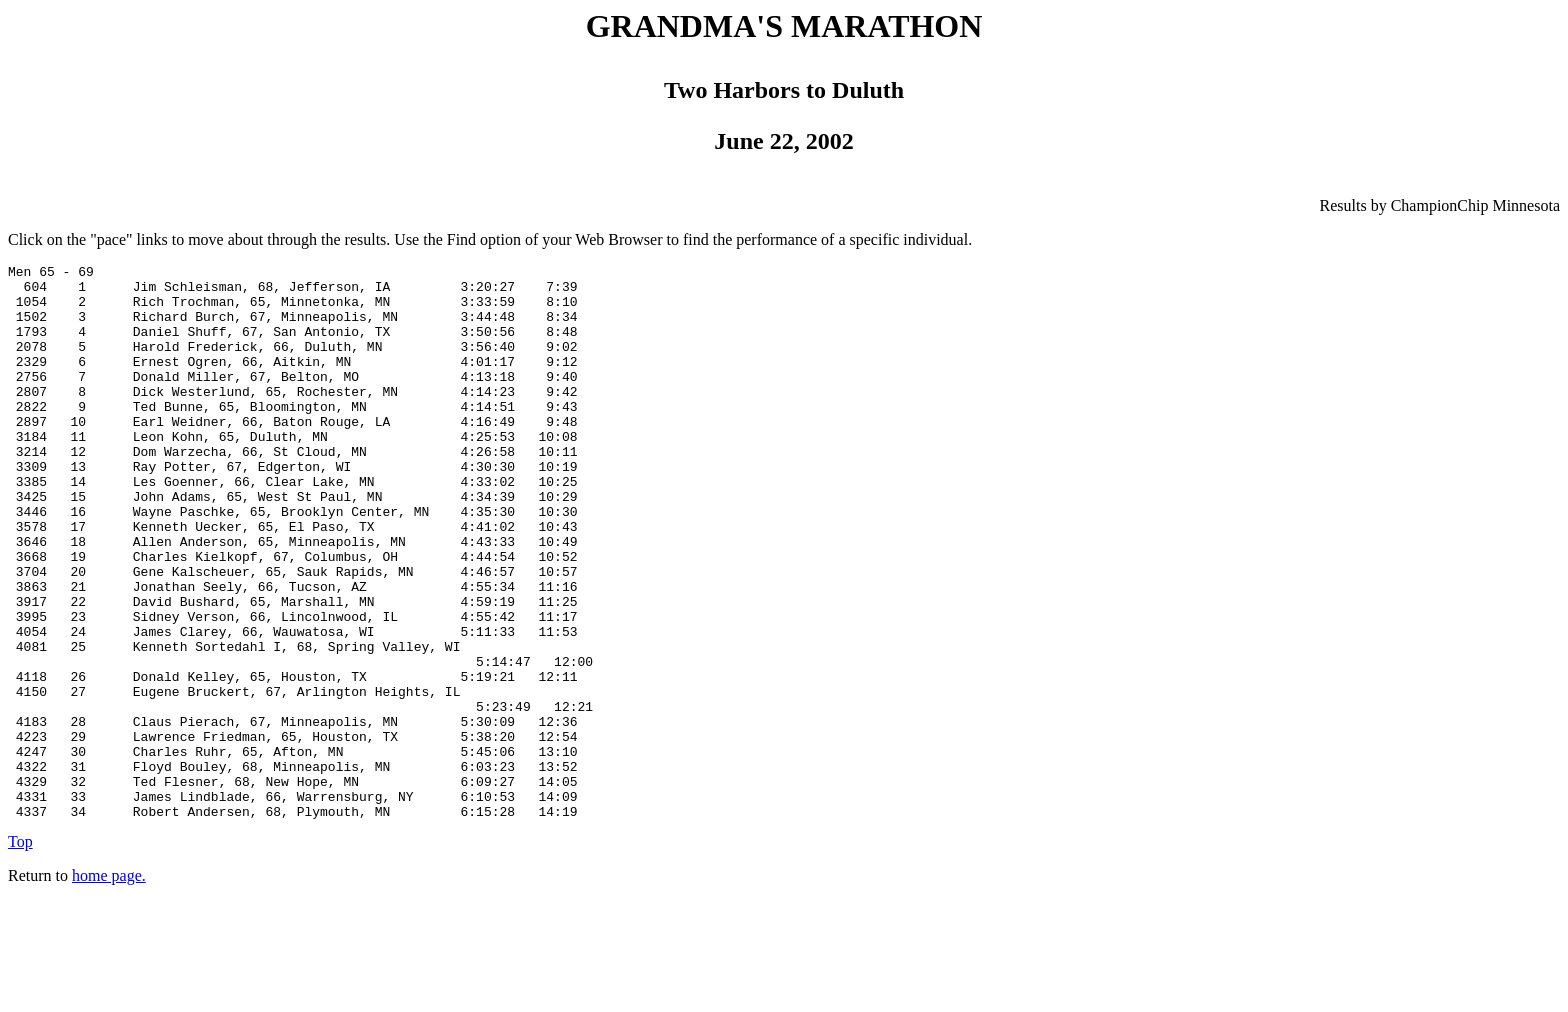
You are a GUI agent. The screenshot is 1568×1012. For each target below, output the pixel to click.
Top (20, 952)
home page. (109, 986)
